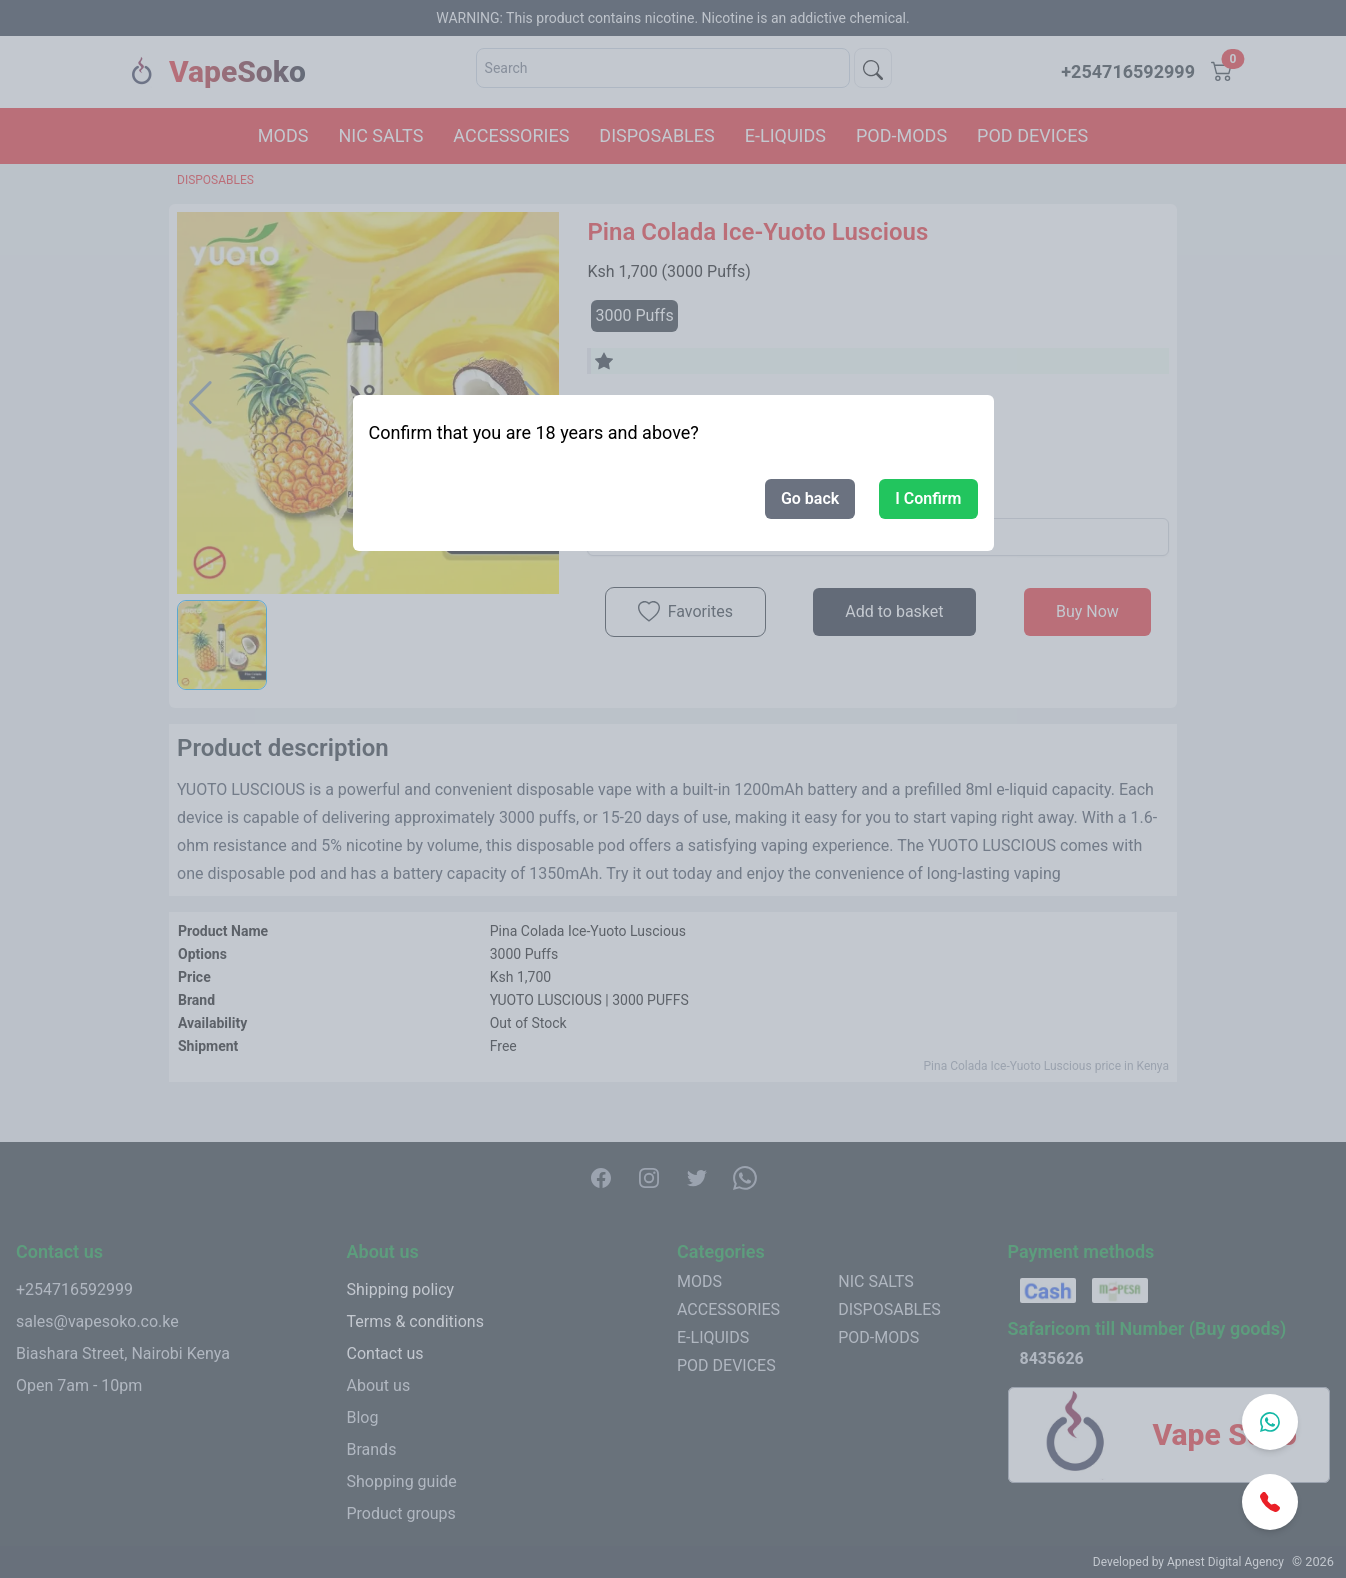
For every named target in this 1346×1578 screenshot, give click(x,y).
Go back (810, 498)
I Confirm (928, 498)
